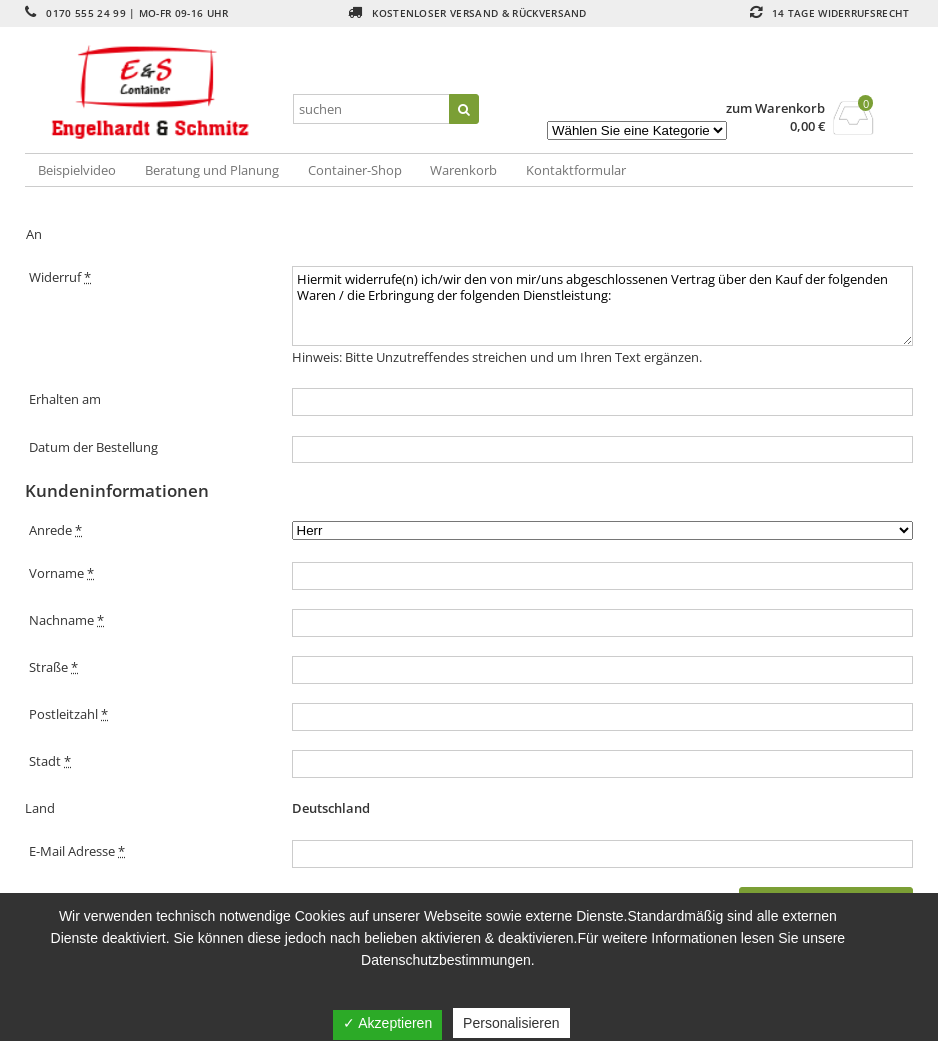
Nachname (66, 620)
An (34, 234)
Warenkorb (463, 170)
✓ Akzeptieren (387, 1023)
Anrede (55, 530)
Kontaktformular (576, 170)
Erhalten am (65, 399)
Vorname (61, 573)
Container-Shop (355, 170)
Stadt (50, 761)
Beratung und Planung (212, 170)
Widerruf (60, 277)
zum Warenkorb (775, 108)
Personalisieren (511, 1023)
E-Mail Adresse (77, 851)
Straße (53, 667)
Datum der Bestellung (93, 447)
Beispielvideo (77, 170)
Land (40, 808)
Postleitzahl (68, 714)
